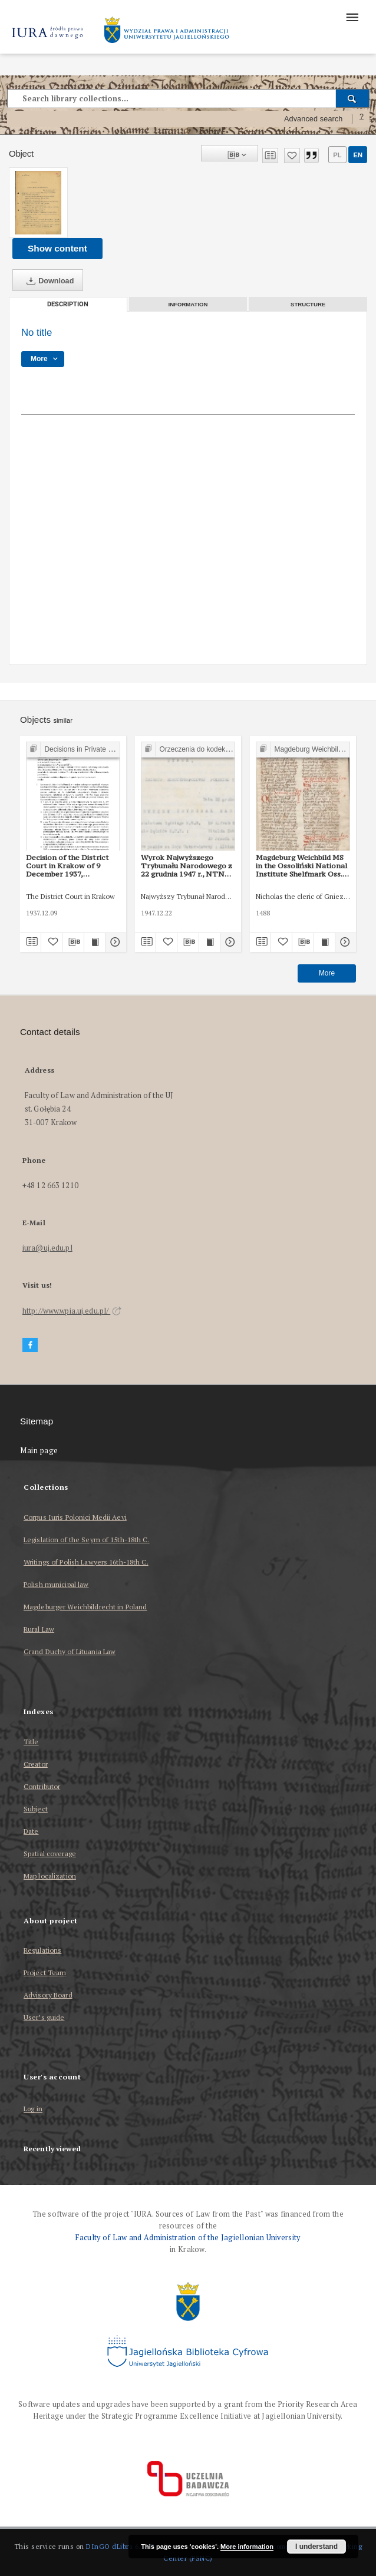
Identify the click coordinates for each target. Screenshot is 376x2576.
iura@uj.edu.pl (47, 1248)
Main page (39, 1451)
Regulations (42, 1950)
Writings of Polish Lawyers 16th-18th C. (86, 1561)
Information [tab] (188, 304)
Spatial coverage (50, 1853)
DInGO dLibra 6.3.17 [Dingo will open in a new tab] (120, 2546)
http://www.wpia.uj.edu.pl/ (71, 1311)
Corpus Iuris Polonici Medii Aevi (75, 1517)
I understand (316, 2546)
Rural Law (39, 1629)
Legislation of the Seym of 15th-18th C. (87, 1539)
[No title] (38, 202)
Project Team (45, 1972)
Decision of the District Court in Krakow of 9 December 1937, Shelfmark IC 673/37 (67, 866)
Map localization (50, 1875)
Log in (33, 2109)
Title (31, 1741)
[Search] (353, 98)
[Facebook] (30, 1345)
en (357, 154)
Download (48, 281)
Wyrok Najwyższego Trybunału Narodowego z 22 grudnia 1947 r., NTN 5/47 (186, 866)
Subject (36, 1808)
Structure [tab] (308, 304)
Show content (57, 248)
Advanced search (313, 119)
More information (246, 2546)
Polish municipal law (56, 1584)
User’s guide (44, 2017)
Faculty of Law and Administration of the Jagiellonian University (187, 2238)
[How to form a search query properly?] (362, 119)
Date (31, 1831)
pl (337, 154)
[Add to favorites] (292, 155)
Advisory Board (48, 1994)
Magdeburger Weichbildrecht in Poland (85, 1606)
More (327, 973)
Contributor (42, 1786)
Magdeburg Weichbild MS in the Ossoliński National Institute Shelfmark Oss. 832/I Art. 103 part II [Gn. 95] (301, 866)
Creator (36, 1764)
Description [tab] (67, 304)
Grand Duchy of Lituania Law (70, 1651)
